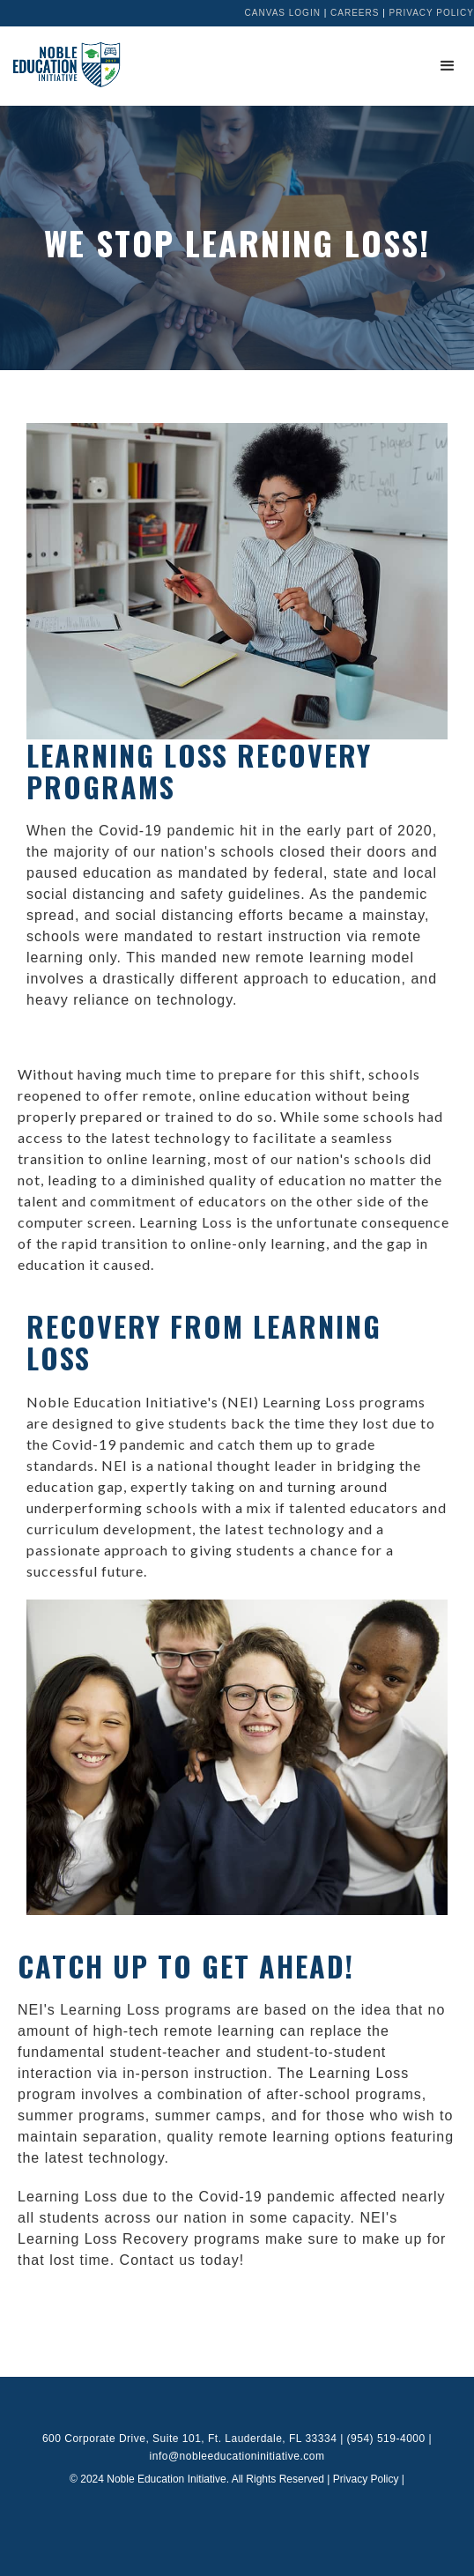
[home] (61, 64)
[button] (447, 66)
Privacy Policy (431, 13)
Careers (354, 13)
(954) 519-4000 (386, 2438)
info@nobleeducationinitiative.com (237, 2456)
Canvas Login (283, 13)
